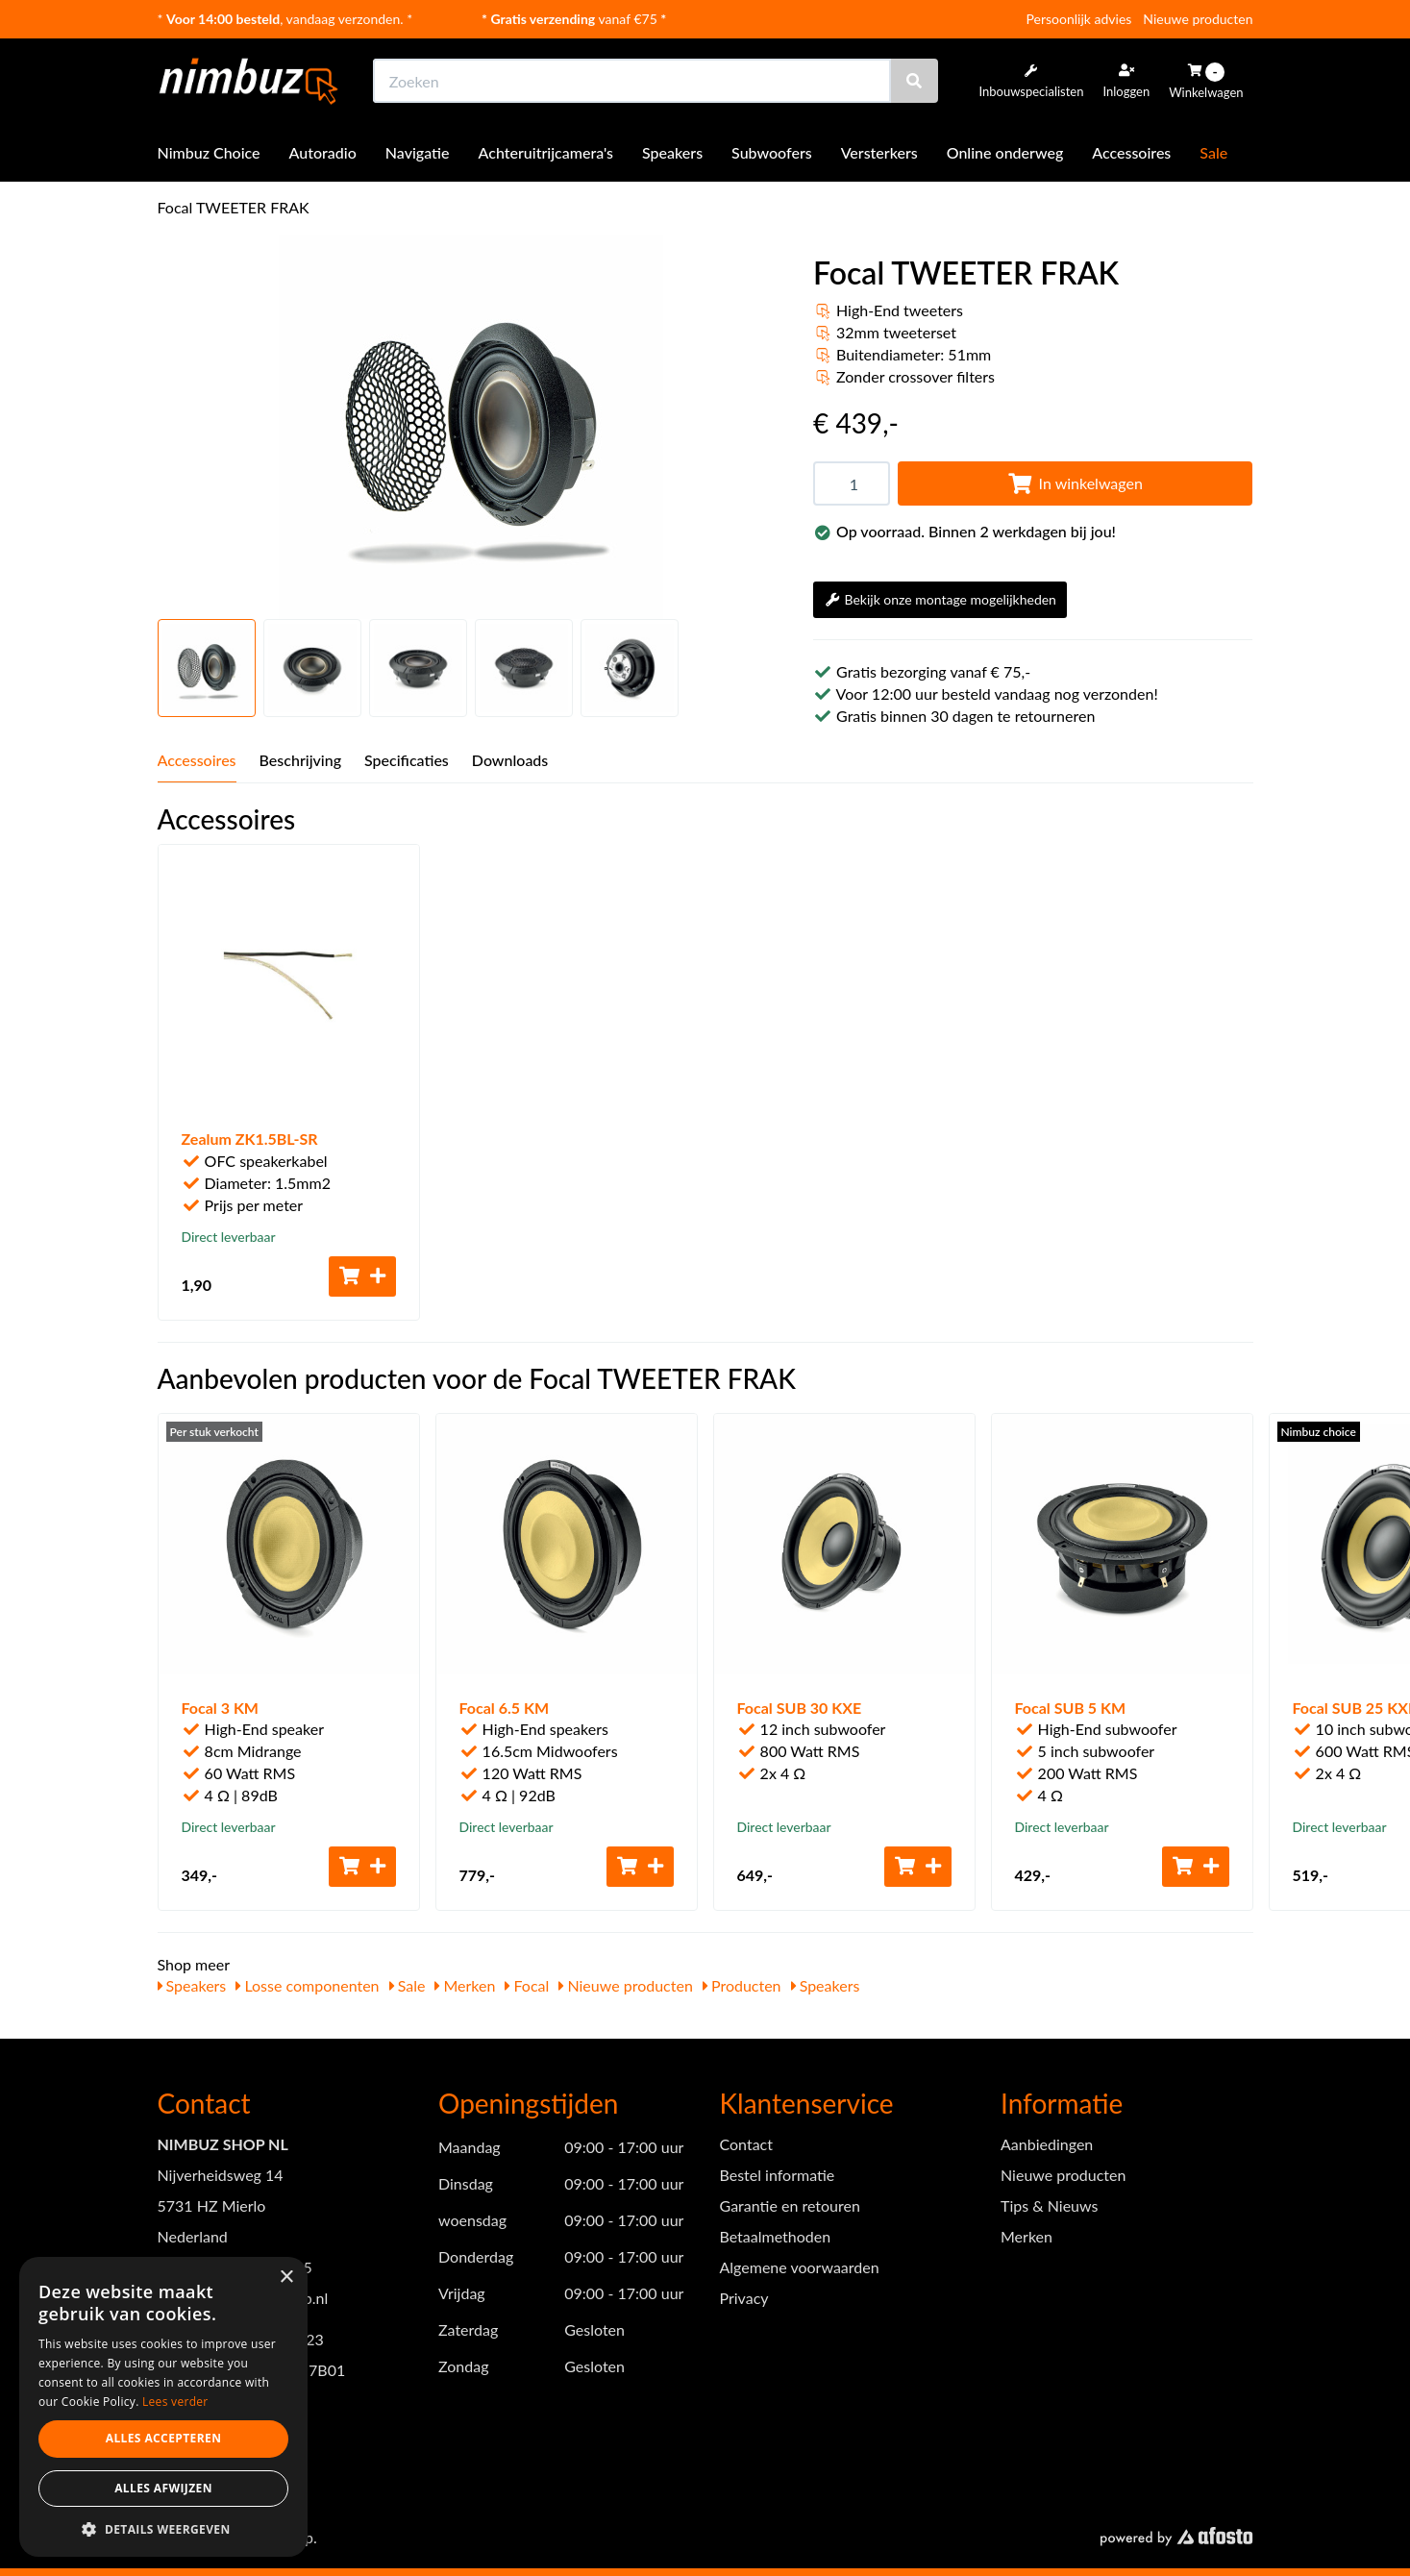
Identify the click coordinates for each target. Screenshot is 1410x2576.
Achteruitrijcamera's (546, 152)
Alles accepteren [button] (164, 2438)
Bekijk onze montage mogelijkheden (940, 599)
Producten (742, 1985)
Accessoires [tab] (197, 760)
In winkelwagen (1075, 483)
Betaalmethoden (775, 2236)
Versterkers (879, 152)
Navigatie (417, 152)
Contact (746, 2144)
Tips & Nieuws (1049, 2205)
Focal (527, 1985)
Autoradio (323, 152)
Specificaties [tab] (406, 760)
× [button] (286, 2277)
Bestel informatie (777, 2175)
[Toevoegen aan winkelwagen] (362, 1276)
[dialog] (163, 2407)
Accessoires (1131, 152)
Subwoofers (771, 152)
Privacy (744, 2298)
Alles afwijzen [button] (163, 2488)
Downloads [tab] (510, 760)
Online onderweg (1005, 152)
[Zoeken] (914, 81)
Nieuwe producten (1197, 19)
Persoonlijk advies (1079, 19)
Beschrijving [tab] (300, 760)
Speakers (672, 152)
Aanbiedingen (1047, 2144)
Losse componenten (307, 1985)
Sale (1213, 152)
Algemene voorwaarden (799, 2267)
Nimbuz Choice (209, 152)
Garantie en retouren (790, 2205)
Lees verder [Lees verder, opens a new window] (175, 2401)
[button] (163, 2528)
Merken (464, 1985)
